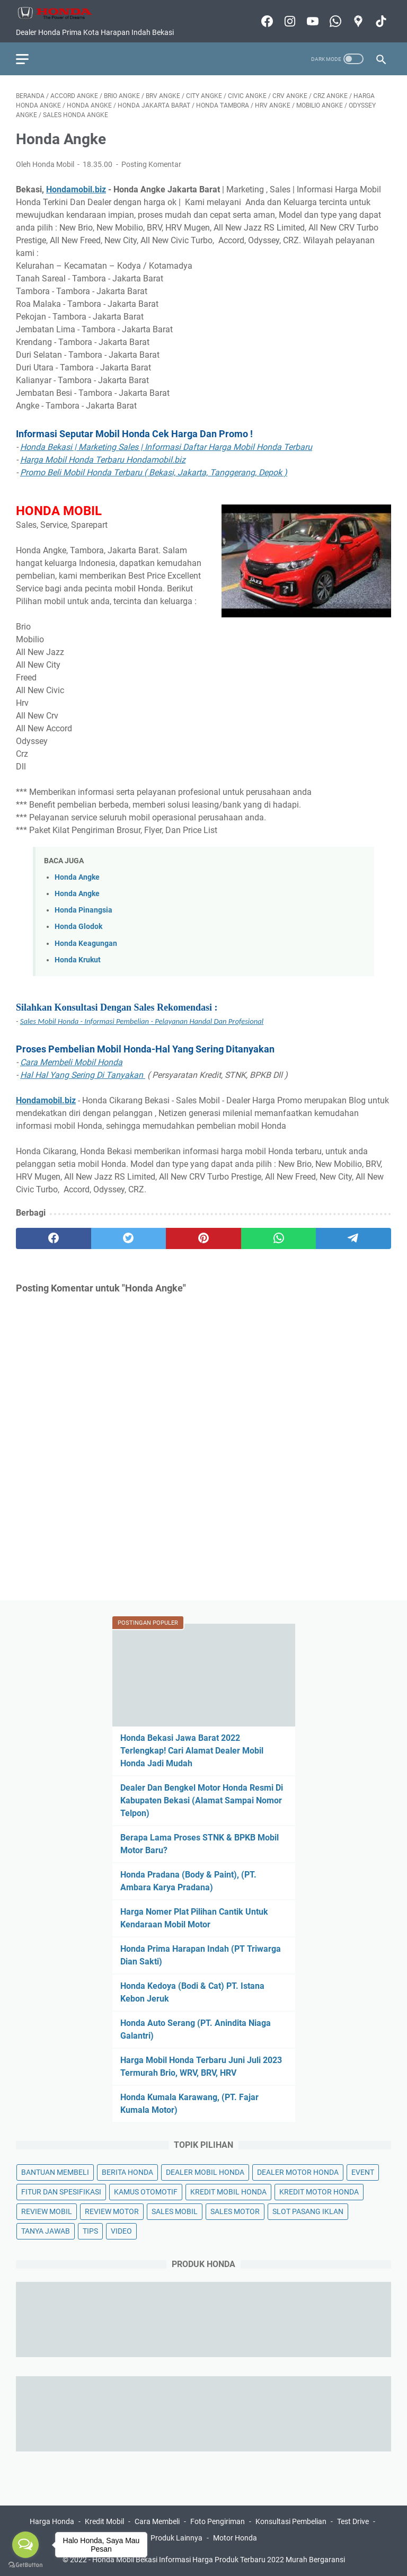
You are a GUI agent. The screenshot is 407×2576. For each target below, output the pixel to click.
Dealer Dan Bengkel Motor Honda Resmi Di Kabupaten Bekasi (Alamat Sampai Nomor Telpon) (201, 1800)
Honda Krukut (78, 959)
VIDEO (121, 2231)
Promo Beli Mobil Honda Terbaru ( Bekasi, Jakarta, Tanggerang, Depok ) (153, 472)
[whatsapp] (278, 1238)
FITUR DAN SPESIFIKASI (61, 2192)
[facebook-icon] (265, 21)
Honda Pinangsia (83, 910)
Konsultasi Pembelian (290, 2521)
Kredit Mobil (104, 2521)
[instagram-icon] (288, 21)
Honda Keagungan (86, 943)
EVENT (362, 2172)
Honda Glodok (78, 926)
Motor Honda (235, 2538)
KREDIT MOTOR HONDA (319, 2192)
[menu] (28, 59)
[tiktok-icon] (379, 21)
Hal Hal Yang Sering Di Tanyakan (82, 1075)
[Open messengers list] (25, 2544)
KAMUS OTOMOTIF (146, 2192)
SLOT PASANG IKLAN (307, 2211)
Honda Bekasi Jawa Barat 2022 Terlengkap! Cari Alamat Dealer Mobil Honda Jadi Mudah (191, 1750)
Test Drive (353, 2521)
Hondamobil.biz (76, 189)
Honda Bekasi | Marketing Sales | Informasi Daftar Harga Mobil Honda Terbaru (166, 447)
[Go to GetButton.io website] (25, 2565)
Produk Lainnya (176, 2538)
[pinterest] (203, 1238)
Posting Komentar (151, 164)
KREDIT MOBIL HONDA (228, 2192)
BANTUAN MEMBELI (55, 2172)
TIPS (90, 2231)
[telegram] (353, 1238)
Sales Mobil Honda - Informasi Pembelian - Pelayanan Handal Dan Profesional (141, 1021)
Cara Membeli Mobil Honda (71, 1062)
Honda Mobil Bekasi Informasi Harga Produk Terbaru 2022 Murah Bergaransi (218, 2559)
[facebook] (53, 1238)
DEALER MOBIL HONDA (205, 2172)
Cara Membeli (157, 2521)
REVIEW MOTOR (112, 2211)
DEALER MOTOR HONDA (298, 2172)
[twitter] (128, 1238)
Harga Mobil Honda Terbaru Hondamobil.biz (102, 460)
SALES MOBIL (175, 2211)
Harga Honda (52, 2521)
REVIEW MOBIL (46, 2211)
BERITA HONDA (127, 2172)
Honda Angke (77, 877)
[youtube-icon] (311, 21)
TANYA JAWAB (45, 2231)
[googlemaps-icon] (357, 21)
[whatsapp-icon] (334, 21)
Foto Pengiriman (217, 2521)
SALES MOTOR (235, 2211)
